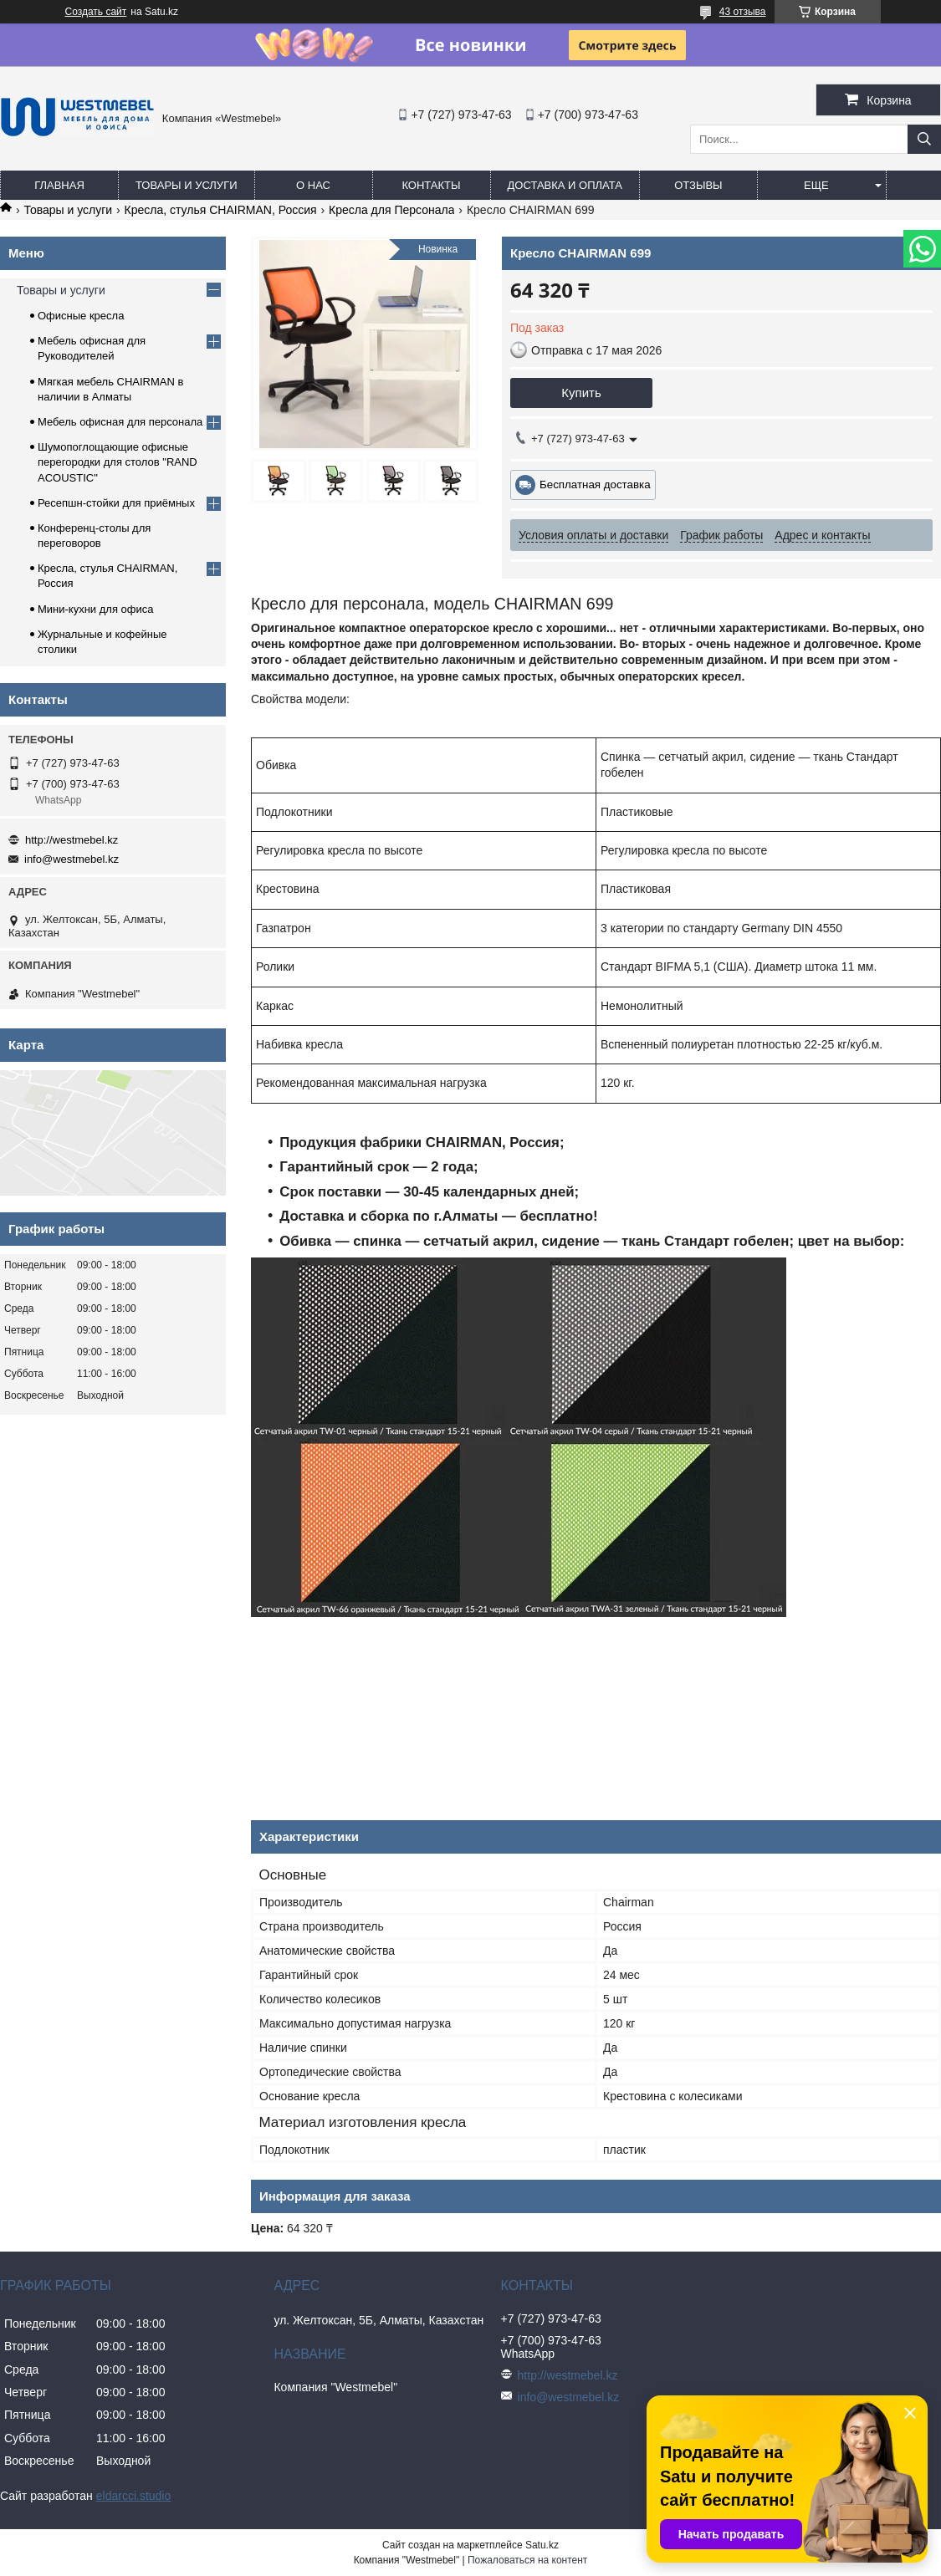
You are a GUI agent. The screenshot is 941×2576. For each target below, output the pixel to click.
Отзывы (698, 185)
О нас (313, 185)
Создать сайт (96, 12)
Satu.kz (542, 2545)
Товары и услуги (187, 185)
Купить (581, 392)
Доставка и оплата (565, 185)
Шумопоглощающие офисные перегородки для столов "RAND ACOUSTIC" (117, 462)
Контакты (430, 185)
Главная (59, 185)
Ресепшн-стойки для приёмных (116, 503)
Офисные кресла (81, 315)
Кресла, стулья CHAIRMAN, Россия (221, 210)
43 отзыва (742, 12)
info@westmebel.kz (71, 859)
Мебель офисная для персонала (120, 422)
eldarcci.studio (133, 2495)
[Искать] (924, 139)
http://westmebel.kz (71, 840)
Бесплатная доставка (595, 484)
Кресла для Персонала (391, 210)
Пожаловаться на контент (527, 2560)
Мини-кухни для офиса (96, 609)
